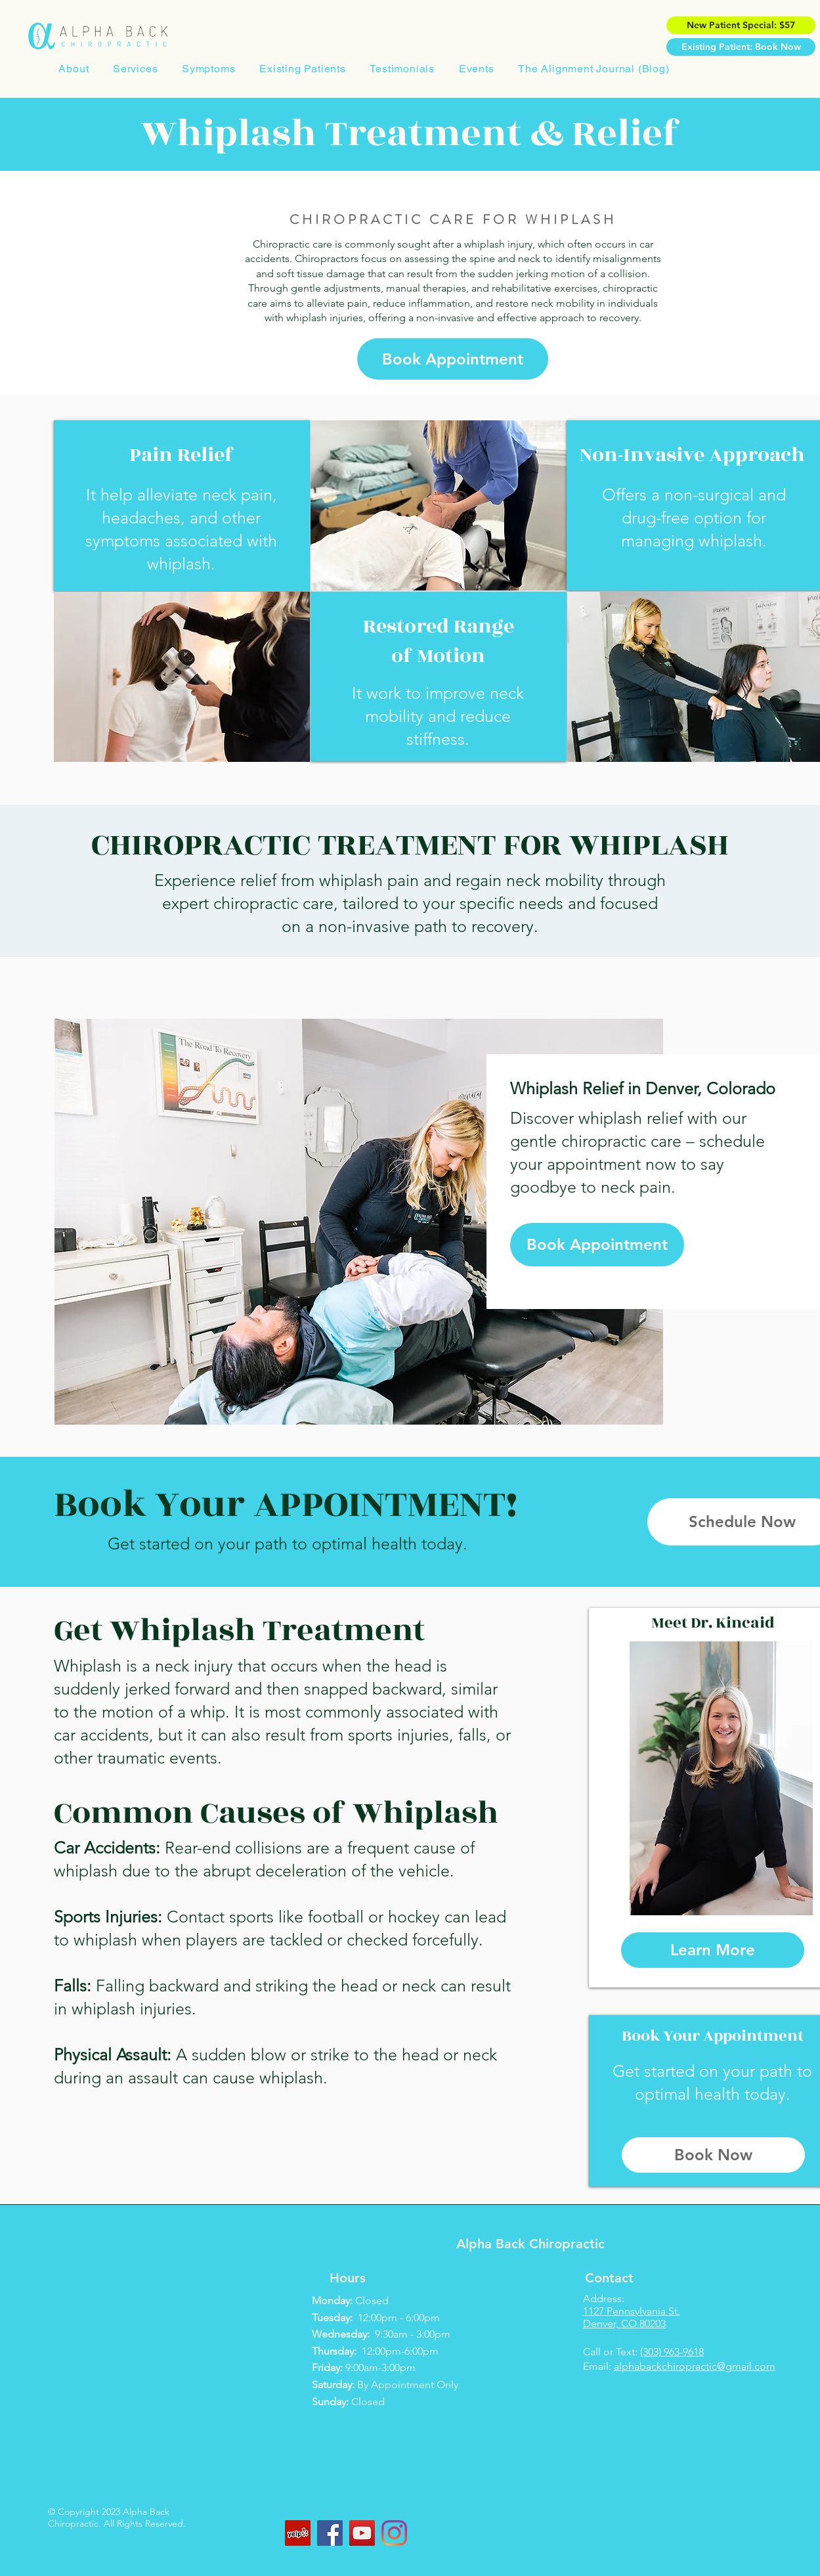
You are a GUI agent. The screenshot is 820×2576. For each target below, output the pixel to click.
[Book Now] (713, 2155)
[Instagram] (394, 2533)
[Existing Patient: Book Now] (740, 47)
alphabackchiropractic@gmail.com (694, 2366)
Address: (603, 2298)
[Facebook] (330, 2533)
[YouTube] (362, 2533)
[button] (135, 68)
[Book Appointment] (452, 359)
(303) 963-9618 (672, 2351)
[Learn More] (712, 1950)
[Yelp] (298, 2533)
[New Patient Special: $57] (740, 25)
